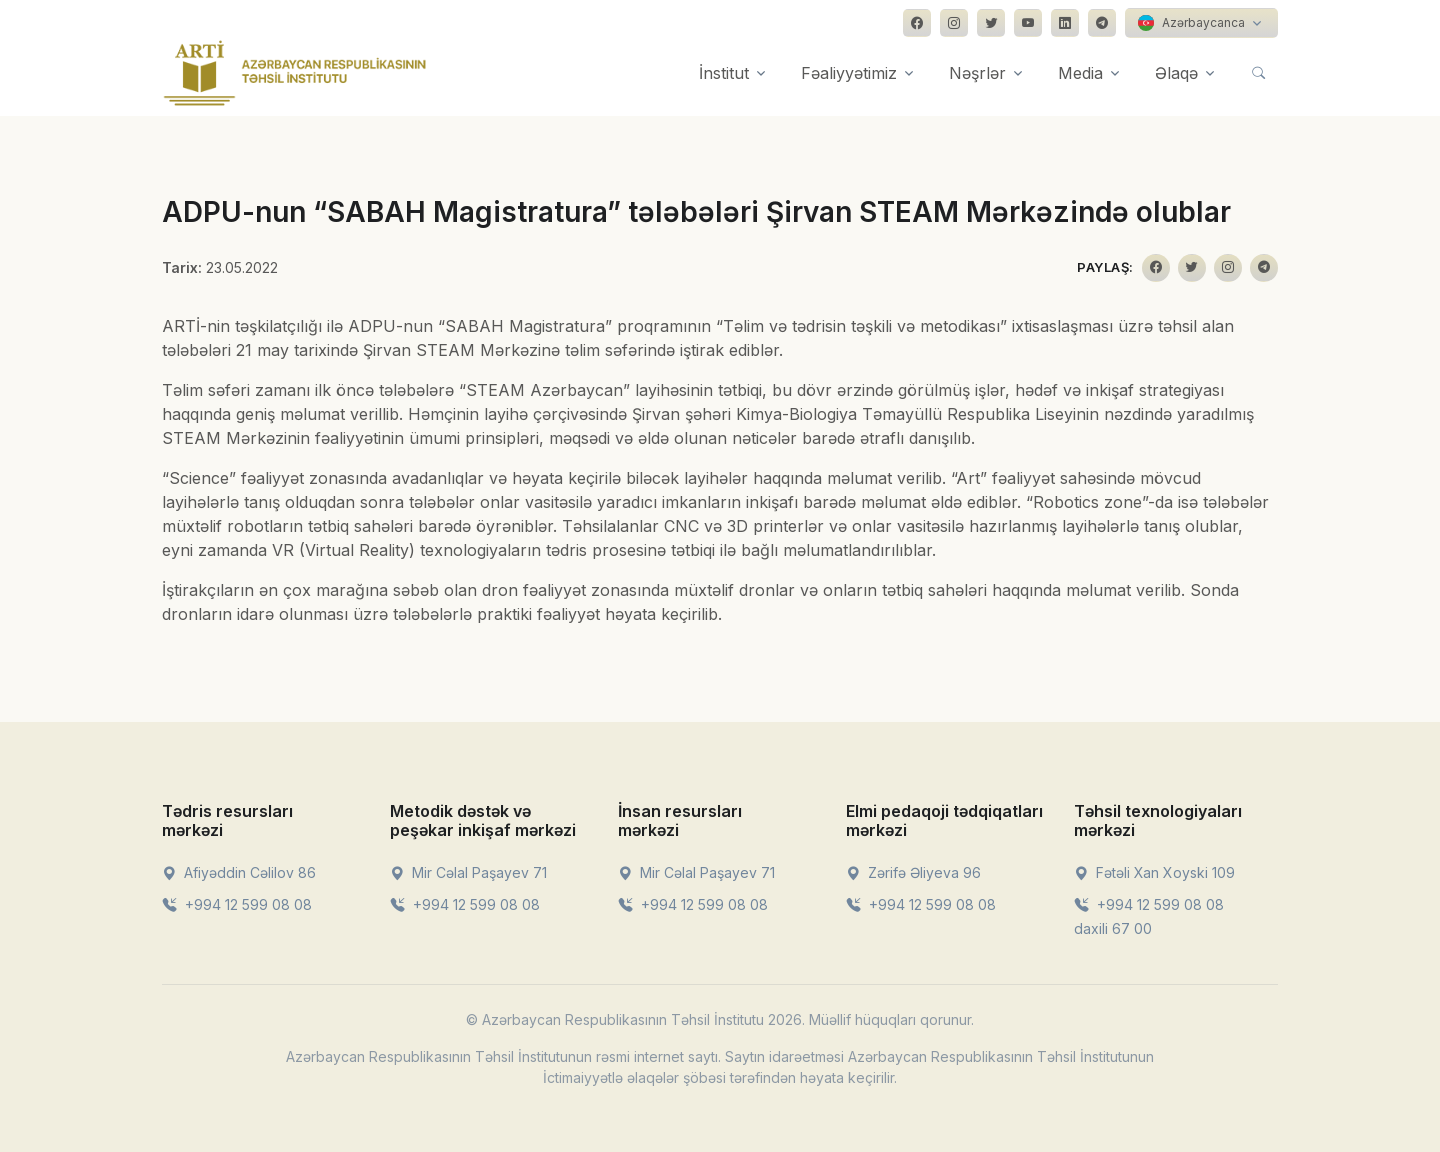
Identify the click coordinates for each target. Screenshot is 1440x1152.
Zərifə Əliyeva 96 (913, 872)
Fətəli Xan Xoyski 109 (1154, 872)
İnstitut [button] (724, 73)
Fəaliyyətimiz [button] (849, 73)
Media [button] (1080, 73)
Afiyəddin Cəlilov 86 (239, 872)
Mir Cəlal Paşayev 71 (468, 872)
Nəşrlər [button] (977, 73)
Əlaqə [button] (1176, 73)
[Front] (295, 73)
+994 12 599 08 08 (237, 904)
